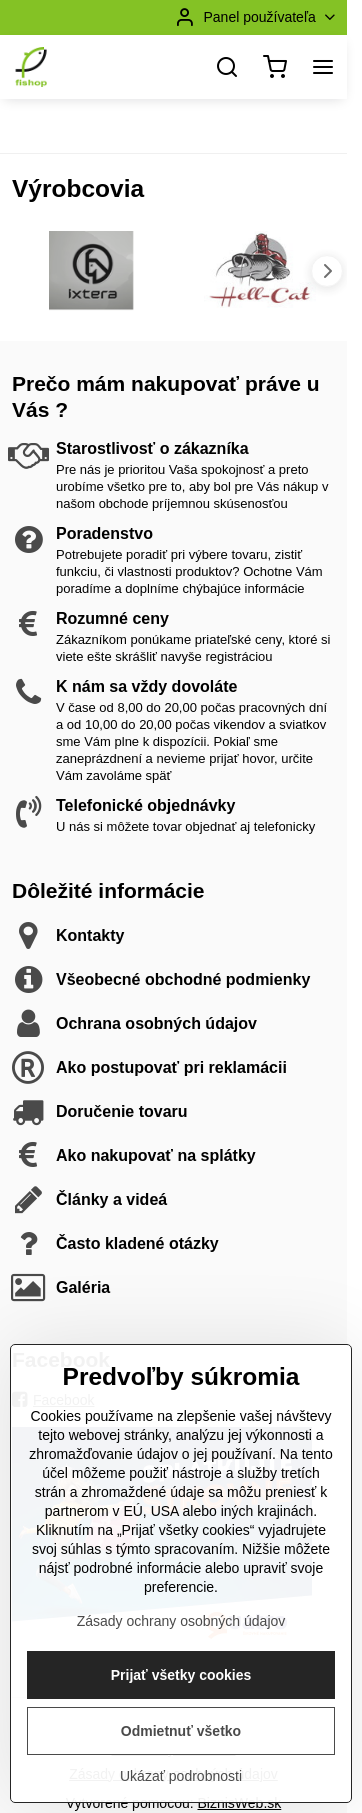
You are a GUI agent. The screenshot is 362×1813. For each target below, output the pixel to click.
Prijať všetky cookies (181, 1740)
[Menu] (323, 67)
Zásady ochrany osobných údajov (181, 1686)
